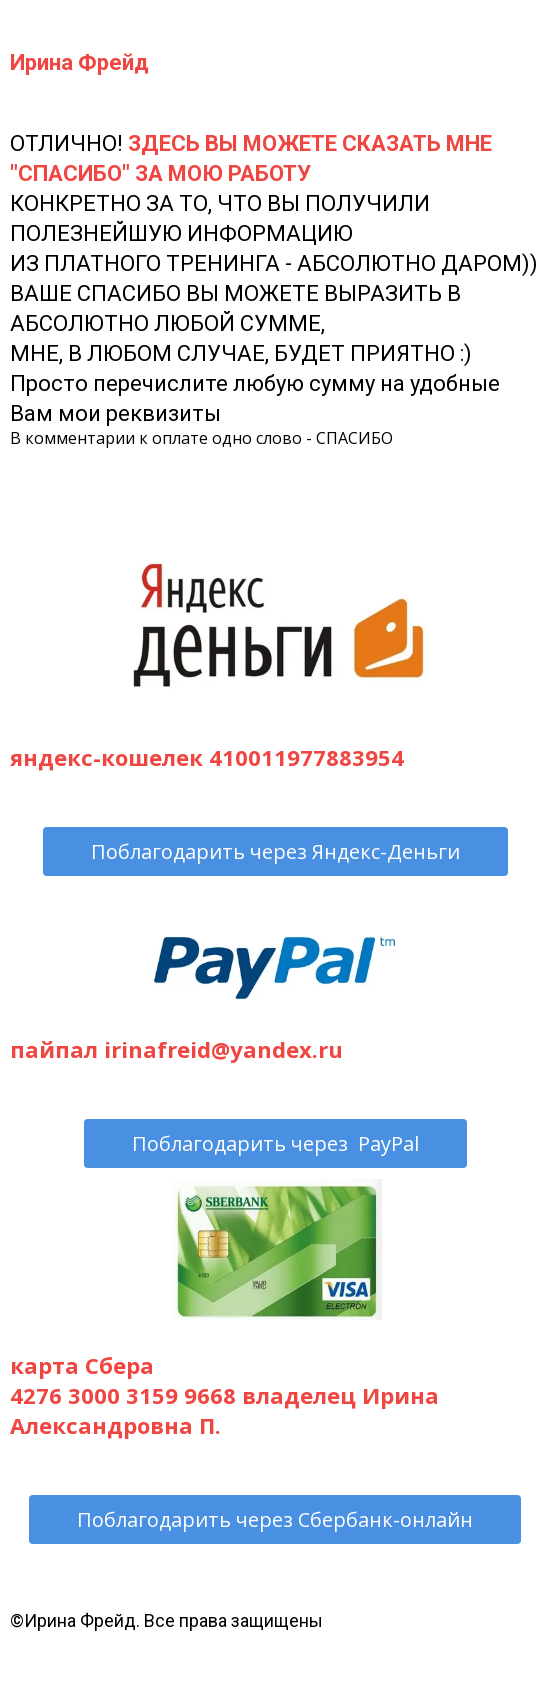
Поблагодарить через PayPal (275, 1143)
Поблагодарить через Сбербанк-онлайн (275, 1519)
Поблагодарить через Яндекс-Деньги (275, 851)
